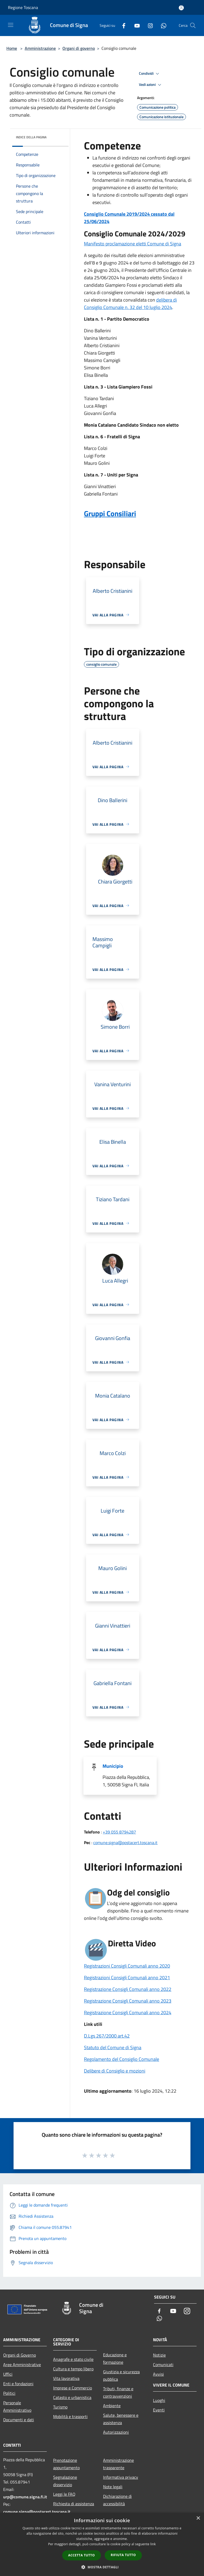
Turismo (60, 2407)
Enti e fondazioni (18, 2383)
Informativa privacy (120, 2477)
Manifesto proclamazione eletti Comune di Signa (132, 243)
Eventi (159, 2410)
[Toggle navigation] (10, 25)
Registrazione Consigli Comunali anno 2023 (127, 2000)
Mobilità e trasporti (70, 2416)
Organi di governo (78, 48)
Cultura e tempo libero (73, 2369)
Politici (9, 2393)
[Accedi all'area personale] (181, 8)
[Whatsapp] (161, 25)
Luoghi (159, 2400)
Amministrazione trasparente (118, 2464)
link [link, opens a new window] (153, 2544)
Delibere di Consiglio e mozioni (114, 2070)
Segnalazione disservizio (65, 2481)
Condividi (150, 73)
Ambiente (112, 2405)
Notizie (159, 2355)
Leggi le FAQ (64, 2494)
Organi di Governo (19, 2355)
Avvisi (158, 2374)
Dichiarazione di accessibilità (117, 2500)
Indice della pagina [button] (31, 137)
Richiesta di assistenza (73, 2503)
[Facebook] (121, 25)
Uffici (7, 2374)
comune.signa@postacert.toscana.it (125, 1842)
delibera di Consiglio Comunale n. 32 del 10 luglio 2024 (130, 303)
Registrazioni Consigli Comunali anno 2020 (127, 1965)
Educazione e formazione (115, 2358)
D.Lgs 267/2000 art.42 (107, 2035)
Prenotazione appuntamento (66, 2464)
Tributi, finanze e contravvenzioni (118, 2392)
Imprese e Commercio (72, 2388)
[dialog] (102, 2544)
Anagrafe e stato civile (73, 2359)
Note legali (112, 2487)
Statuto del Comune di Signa (112, 2047)
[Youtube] (135, 25)
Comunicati (163, 2364)
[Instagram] (148, 25)
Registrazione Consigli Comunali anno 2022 (127, 1989)
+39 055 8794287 (119, 1832)
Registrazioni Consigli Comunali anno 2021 (127, 1977)
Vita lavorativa (66, 2378)
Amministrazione (40, 48)
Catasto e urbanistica (72, 2397)
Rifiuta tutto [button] (123, 2555)
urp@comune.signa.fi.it (25, 2497)
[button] (102, 2567)
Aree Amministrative (22, 2364)
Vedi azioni (151, 85)
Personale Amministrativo (17, 2406)
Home (11, 48)
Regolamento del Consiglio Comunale (121, 2059)
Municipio (113, 1766)
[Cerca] (193, 25)
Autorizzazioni (116, 2432)
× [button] (198, 2518)
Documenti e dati (18, 2419)
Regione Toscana (23, 7)
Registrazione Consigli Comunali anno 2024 (127, 2012)
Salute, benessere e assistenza (120, 2419)
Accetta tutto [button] (81, 2555)
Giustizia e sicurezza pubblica (121, 2375)
